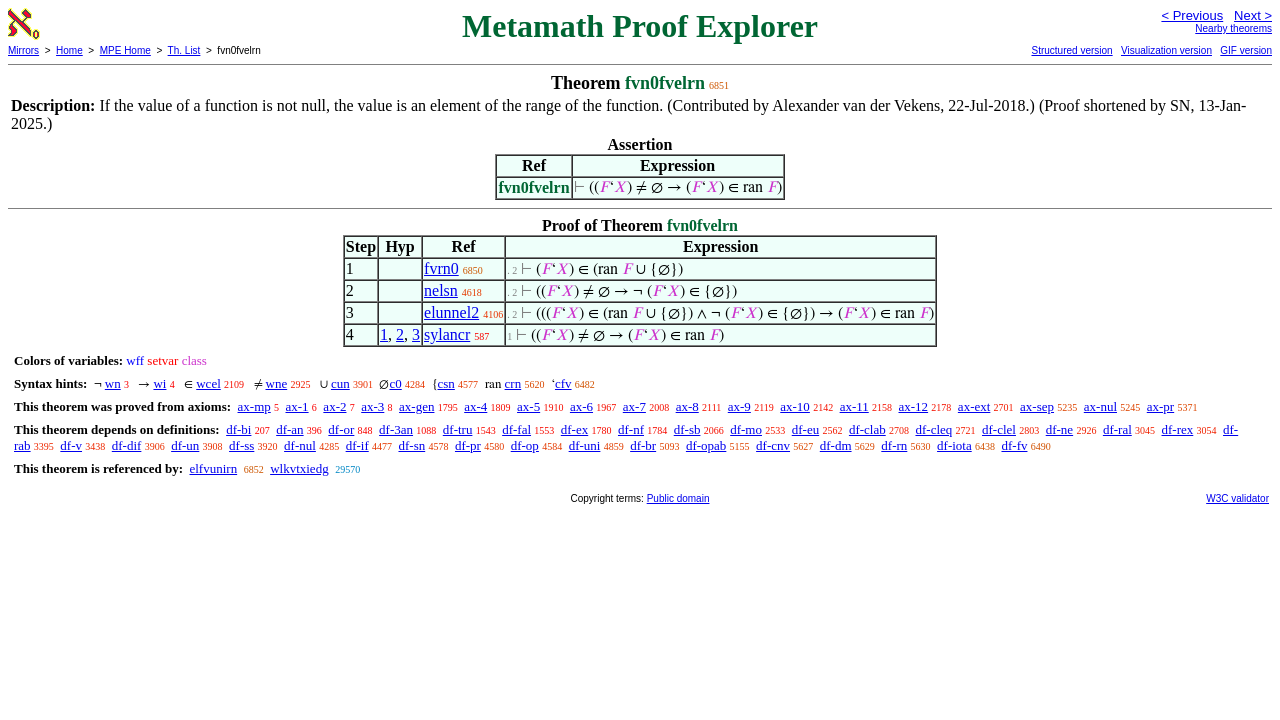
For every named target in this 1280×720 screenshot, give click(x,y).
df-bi (238, 429)
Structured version (1071, 50)
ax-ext (974, 406)
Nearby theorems (1233, 28)
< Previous (1192, 15)
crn (513, 383)
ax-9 (739, 406)
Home (69, 50)
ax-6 (581, 406)
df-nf (631, 429)
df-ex (574, 429)
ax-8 (687, 406)
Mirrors (23, 50)
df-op (525, 445)
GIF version (1246, 50)
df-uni (585, 445)
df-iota (954, 445)
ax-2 (334, 406)
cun (340, 383)
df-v (71, 445)
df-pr (468, 445)
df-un (185, 445)
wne (277, 383)
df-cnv (773, 445)
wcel (208, 383)
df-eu (805, 429)
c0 (395, 383)
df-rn (894, 445)
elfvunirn (213, 468)
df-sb (687, 429)
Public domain (678, 498)
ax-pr (1160, 406)
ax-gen (416, 406)
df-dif (127, 445)
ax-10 (795, 406)
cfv (563, 383)
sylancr (447, 334)
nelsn (441, 290)
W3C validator (1237, 498)
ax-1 (297, 406)
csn (446, 383)
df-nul (300, 445)
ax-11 (854, 406)
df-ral (1117, 429)
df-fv (1014, 445)
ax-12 (914, 406)
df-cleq (933, 429)
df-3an (396, 429)
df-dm (836, 445)
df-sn (411, 445)
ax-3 (372, 406)
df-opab (706, 445)
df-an (289, 429)
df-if (357, 445)
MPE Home (125, 50)
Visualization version (1166, 50)
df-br (643, 445)
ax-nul (1100, 406)
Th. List (184, 50)
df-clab (867, 429)
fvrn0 (441, 268)
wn (113, 383)
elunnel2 (451, 312)
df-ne (1059, 429)
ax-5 (528, 406)
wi (159, 383)
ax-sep (1037, 406)
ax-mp (254, 406)
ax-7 (634, 406)
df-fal (516, 429)
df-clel (999, 429)
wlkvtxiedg (299, 468)
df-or (341, 429)
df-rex (1178, 429)
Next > (1253, 15)
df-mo (746, 429)
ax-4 (475, 406)
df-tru (458, 429)
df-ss (241, 445)
